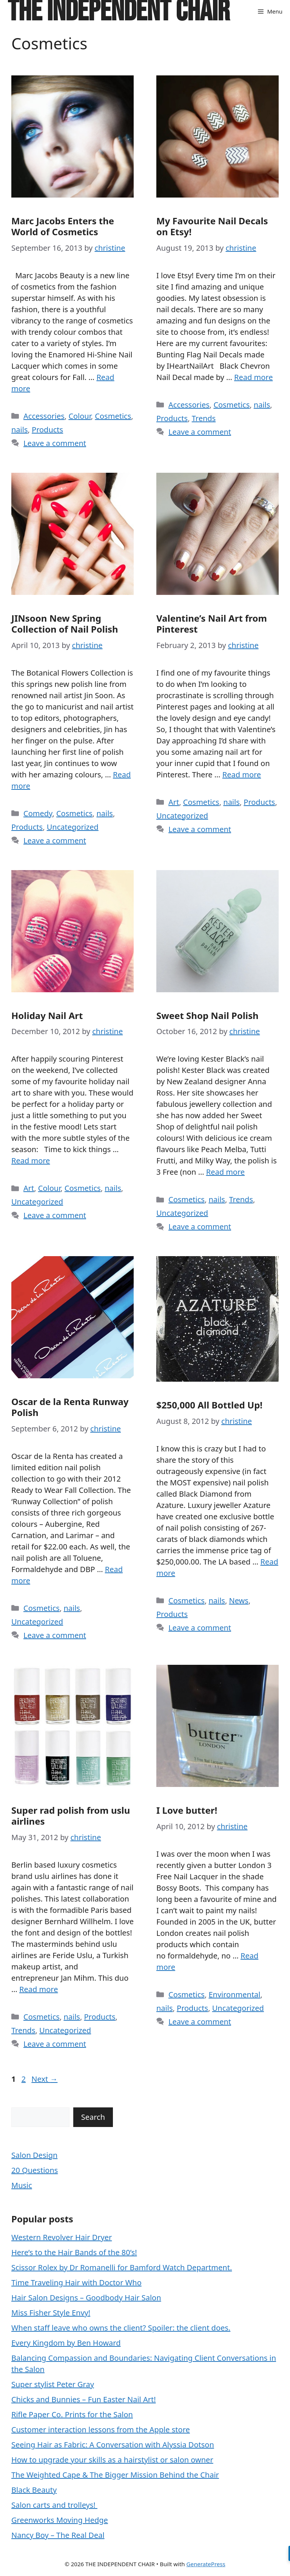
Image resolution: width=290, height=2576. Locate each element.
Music (21, 2185)
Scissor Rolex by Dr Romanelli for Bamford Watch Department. (121, 2267)
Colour (79, 416)
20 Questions (34, 2170)
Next (44, 2079)
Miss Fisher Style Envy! (50, 2313)
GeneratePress (206, 2564)
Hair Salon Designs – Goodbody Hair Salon (86, 2298)
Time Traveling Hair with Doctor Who (76, 2282)
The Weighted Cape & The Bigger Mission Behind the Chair (115, 2475)
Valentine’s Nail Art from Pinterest (211, 623)
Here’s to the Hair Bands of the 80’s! (74, 2252)
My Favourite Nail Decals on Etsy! (212, 226)
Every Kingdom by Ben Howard (65, 2343)
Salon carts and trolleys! (54, 2505)
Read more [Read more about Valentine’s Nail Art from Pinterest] (241, 774)
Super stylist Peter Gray (52, 2384)
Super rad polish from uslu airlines (70, 1815)
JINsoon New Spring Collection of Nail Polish (64, 623)
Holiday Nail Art (47, 1015)
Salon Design (34, 2155)
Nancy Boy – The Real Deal (58, 2535)
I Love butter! (186, 1810)
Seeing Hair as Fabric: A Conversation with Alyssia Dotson (112, 2445)
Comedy (37, 813)
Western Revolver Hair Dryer (61, 2237)
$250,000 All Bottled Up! (209, 1405)
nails (19, 429)
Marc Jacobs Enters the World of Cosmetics (62, 226)
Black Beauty (34, 2490)
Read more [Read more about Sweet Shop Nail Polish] (225, 1172)
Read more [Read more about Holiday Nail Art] (30, 1160)
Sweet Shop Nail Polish (207, 1015)
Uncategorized (73, 827)
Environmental (234, 1994)
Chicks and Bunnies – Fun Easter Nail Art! (83, 2399)
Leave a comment (54, 443)
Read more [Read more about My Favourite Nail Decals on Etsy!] (253, 377)
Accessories (44, 416)
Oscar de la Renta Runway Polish (70, 1407)
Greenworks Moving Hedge (59, 2520)
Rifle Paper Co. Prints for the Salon (72, 2414)
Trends (204, 418)
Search (93, 2117)
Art (173, 802)
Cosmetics (113, 416)
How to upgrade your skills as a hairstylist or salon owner (112, 2460)
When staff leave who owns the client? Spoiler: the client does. (120, 2328)
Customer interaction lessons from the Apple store (100, 2429)
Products (47, 429)
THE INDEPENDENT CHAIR (119, 11)
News (238, 1600)
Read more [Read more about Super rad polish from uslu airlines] (38, 1989)
